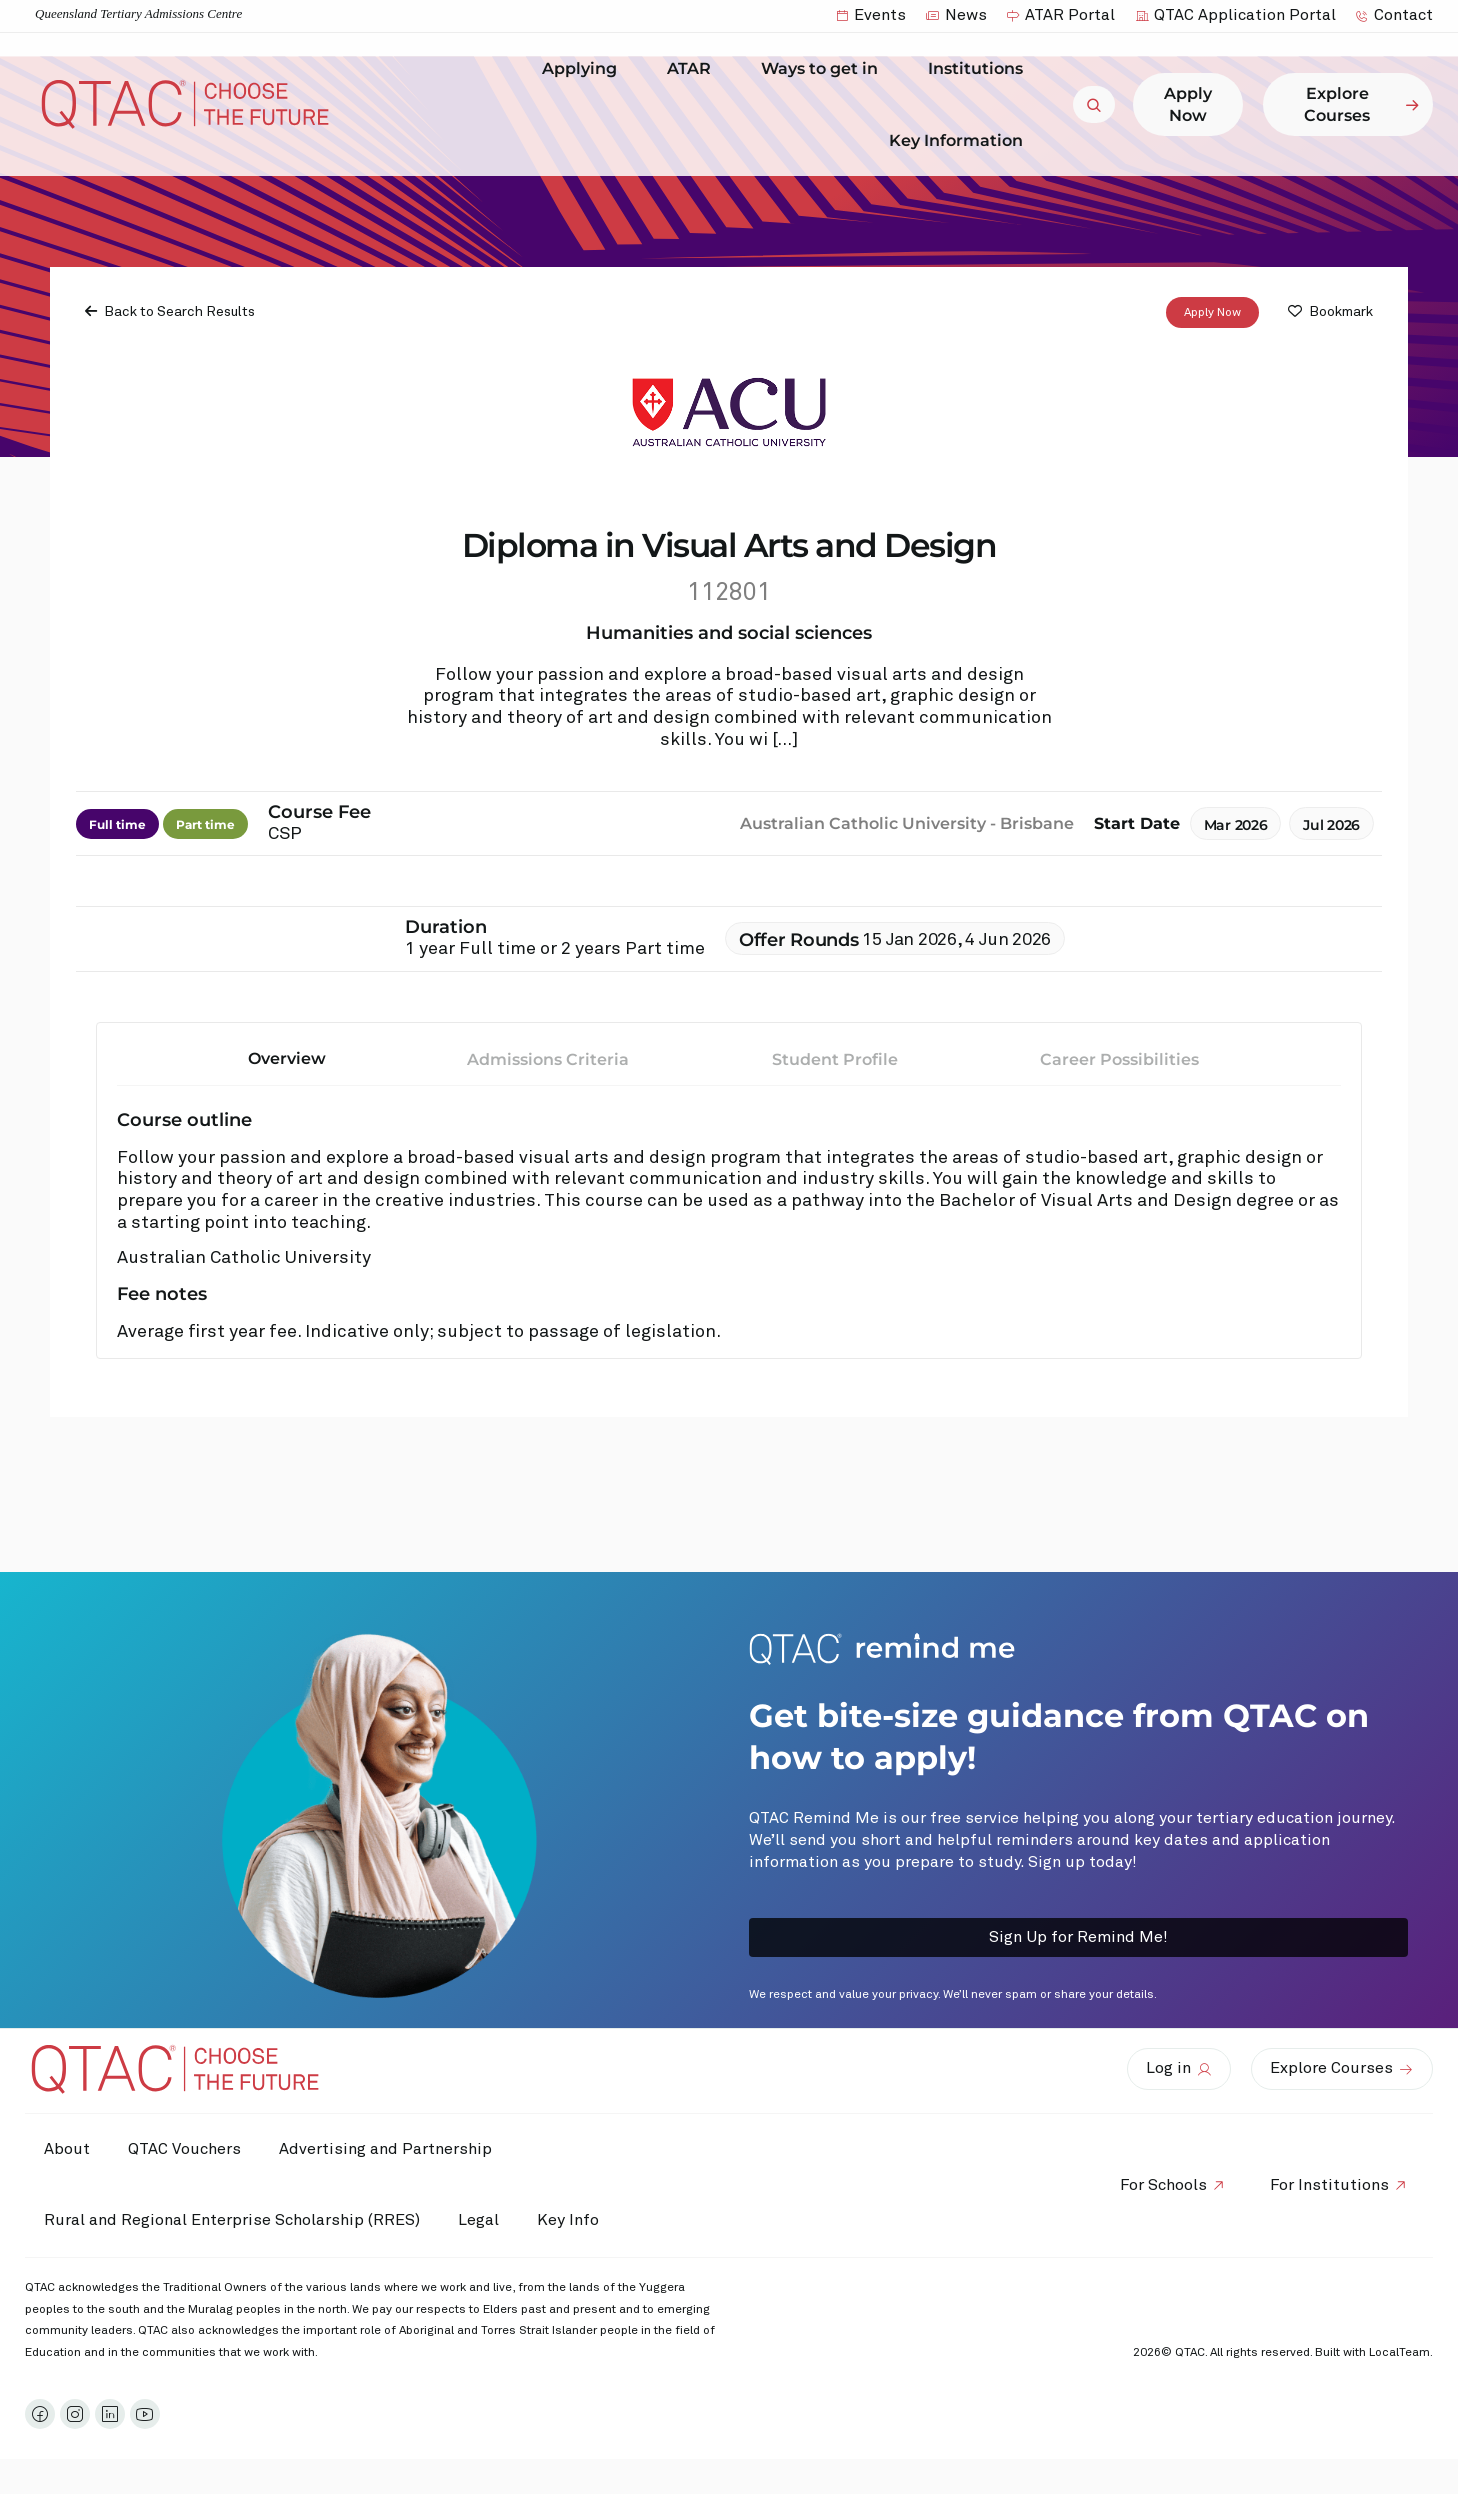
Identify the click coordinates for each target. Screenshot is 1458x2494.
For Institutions (1328, 2185)
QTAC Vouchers (187, 2149)
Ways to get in (824, 69)
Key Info (578, 2221)
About (68, 2149)
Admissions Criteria (548, 1059)
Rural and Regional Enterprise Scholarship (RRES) (233, 2220)
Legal (481, 2220)
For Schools (1160, 2185)
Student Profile (835, 1059)
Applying (584, 69)
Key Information (961, 140)
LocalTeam (1399, 2353)
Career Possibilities (1119, 1059)
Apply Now (1212, 313)
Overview (287, 1058)
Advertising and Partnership (390, 2149)
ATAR (694, 69)
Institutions (980, 69)
